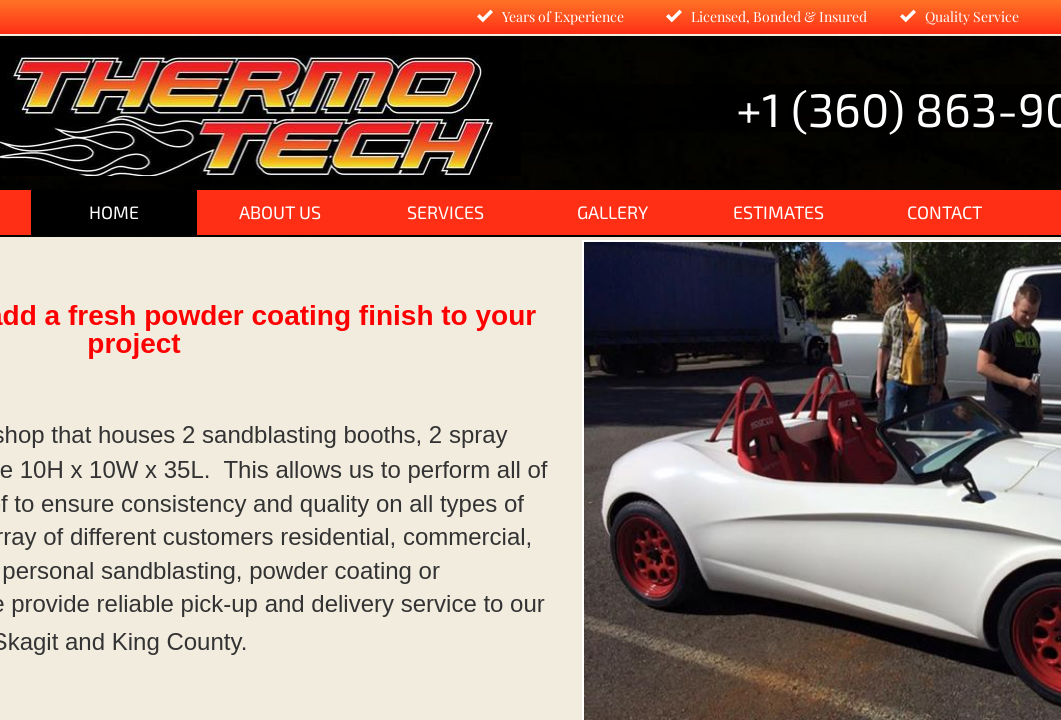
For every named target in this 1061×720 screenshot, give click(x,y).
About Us (280, 212)
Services (445, 212)
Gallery (612, 212)
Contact (944, 212)
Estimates (778, 212)
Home (114, 212)
